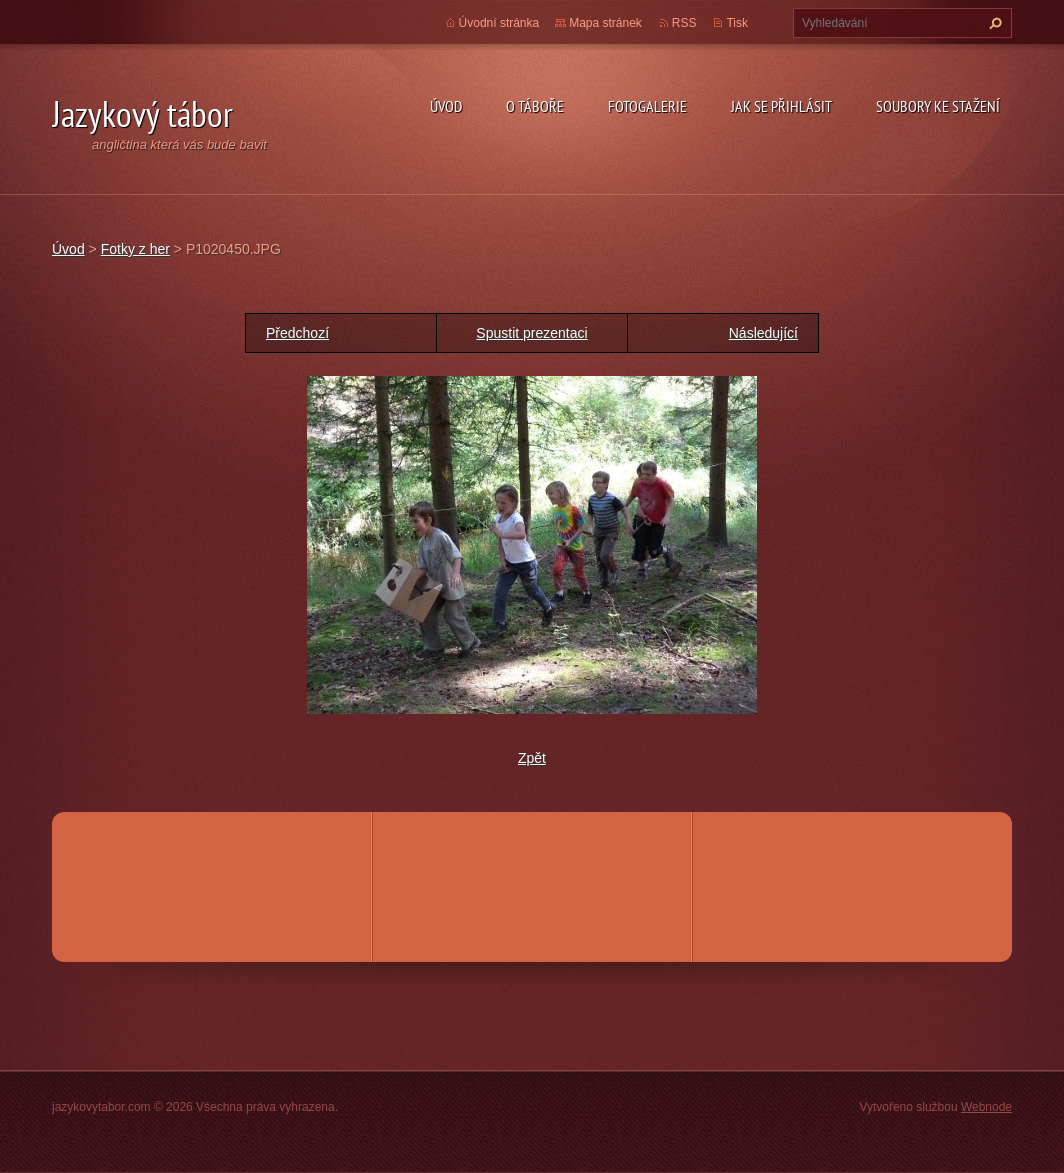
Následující (763, 333)
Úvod (446, 106)
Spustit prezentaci (531, 333)
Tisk (737, 23)
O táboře (535, 106)
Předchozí (297, 333)
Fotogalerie (647, 106)
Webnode (986, 1107)
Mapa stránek (605, 23)
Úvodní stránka (499, 23)
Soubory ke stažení (938, 106)
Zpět (532, 758)
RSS (684, 23)
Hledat (993, 23)
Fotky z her (135, 249)
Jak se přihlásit (781, 106)
